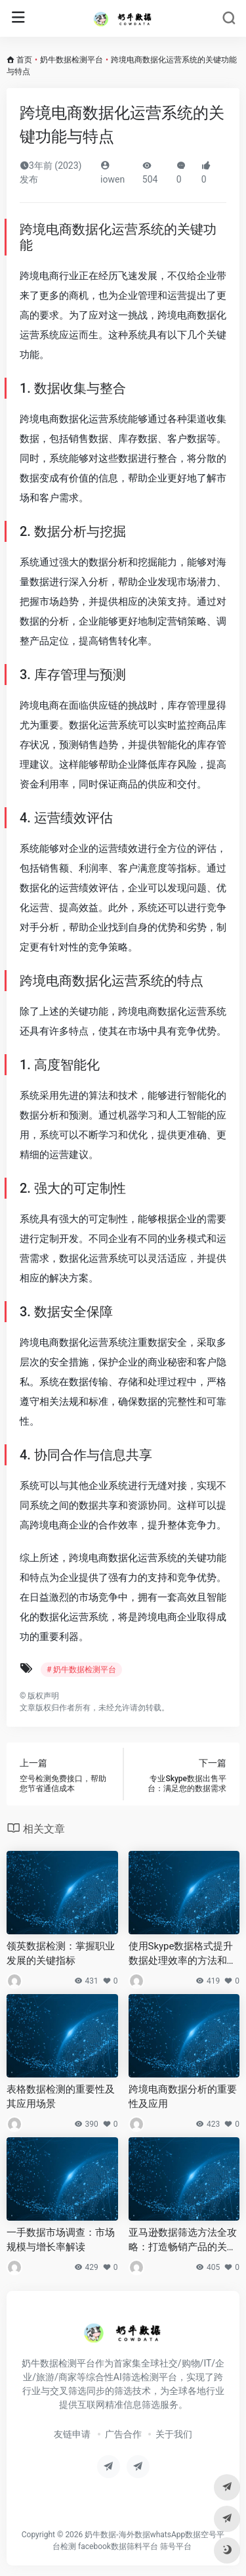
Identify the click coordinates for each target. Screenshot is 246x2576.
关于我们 (173, 2434)
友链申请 (72, 2434)
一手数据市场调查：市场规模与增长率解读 (61, 2239)
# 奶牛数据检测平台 (81, 1669)
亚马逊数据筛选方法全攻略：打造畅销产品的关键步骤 (183, 2240)
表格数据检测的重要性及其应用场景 (61, 2096)
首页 (24, 59)
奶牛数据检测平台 (71, 59)
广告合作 (123, 2434)
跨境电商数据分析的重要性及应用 (183, 2096)
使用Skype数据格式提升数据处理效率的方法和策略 (183, 1954)
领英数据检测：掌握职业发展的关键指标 (61, 1953)
